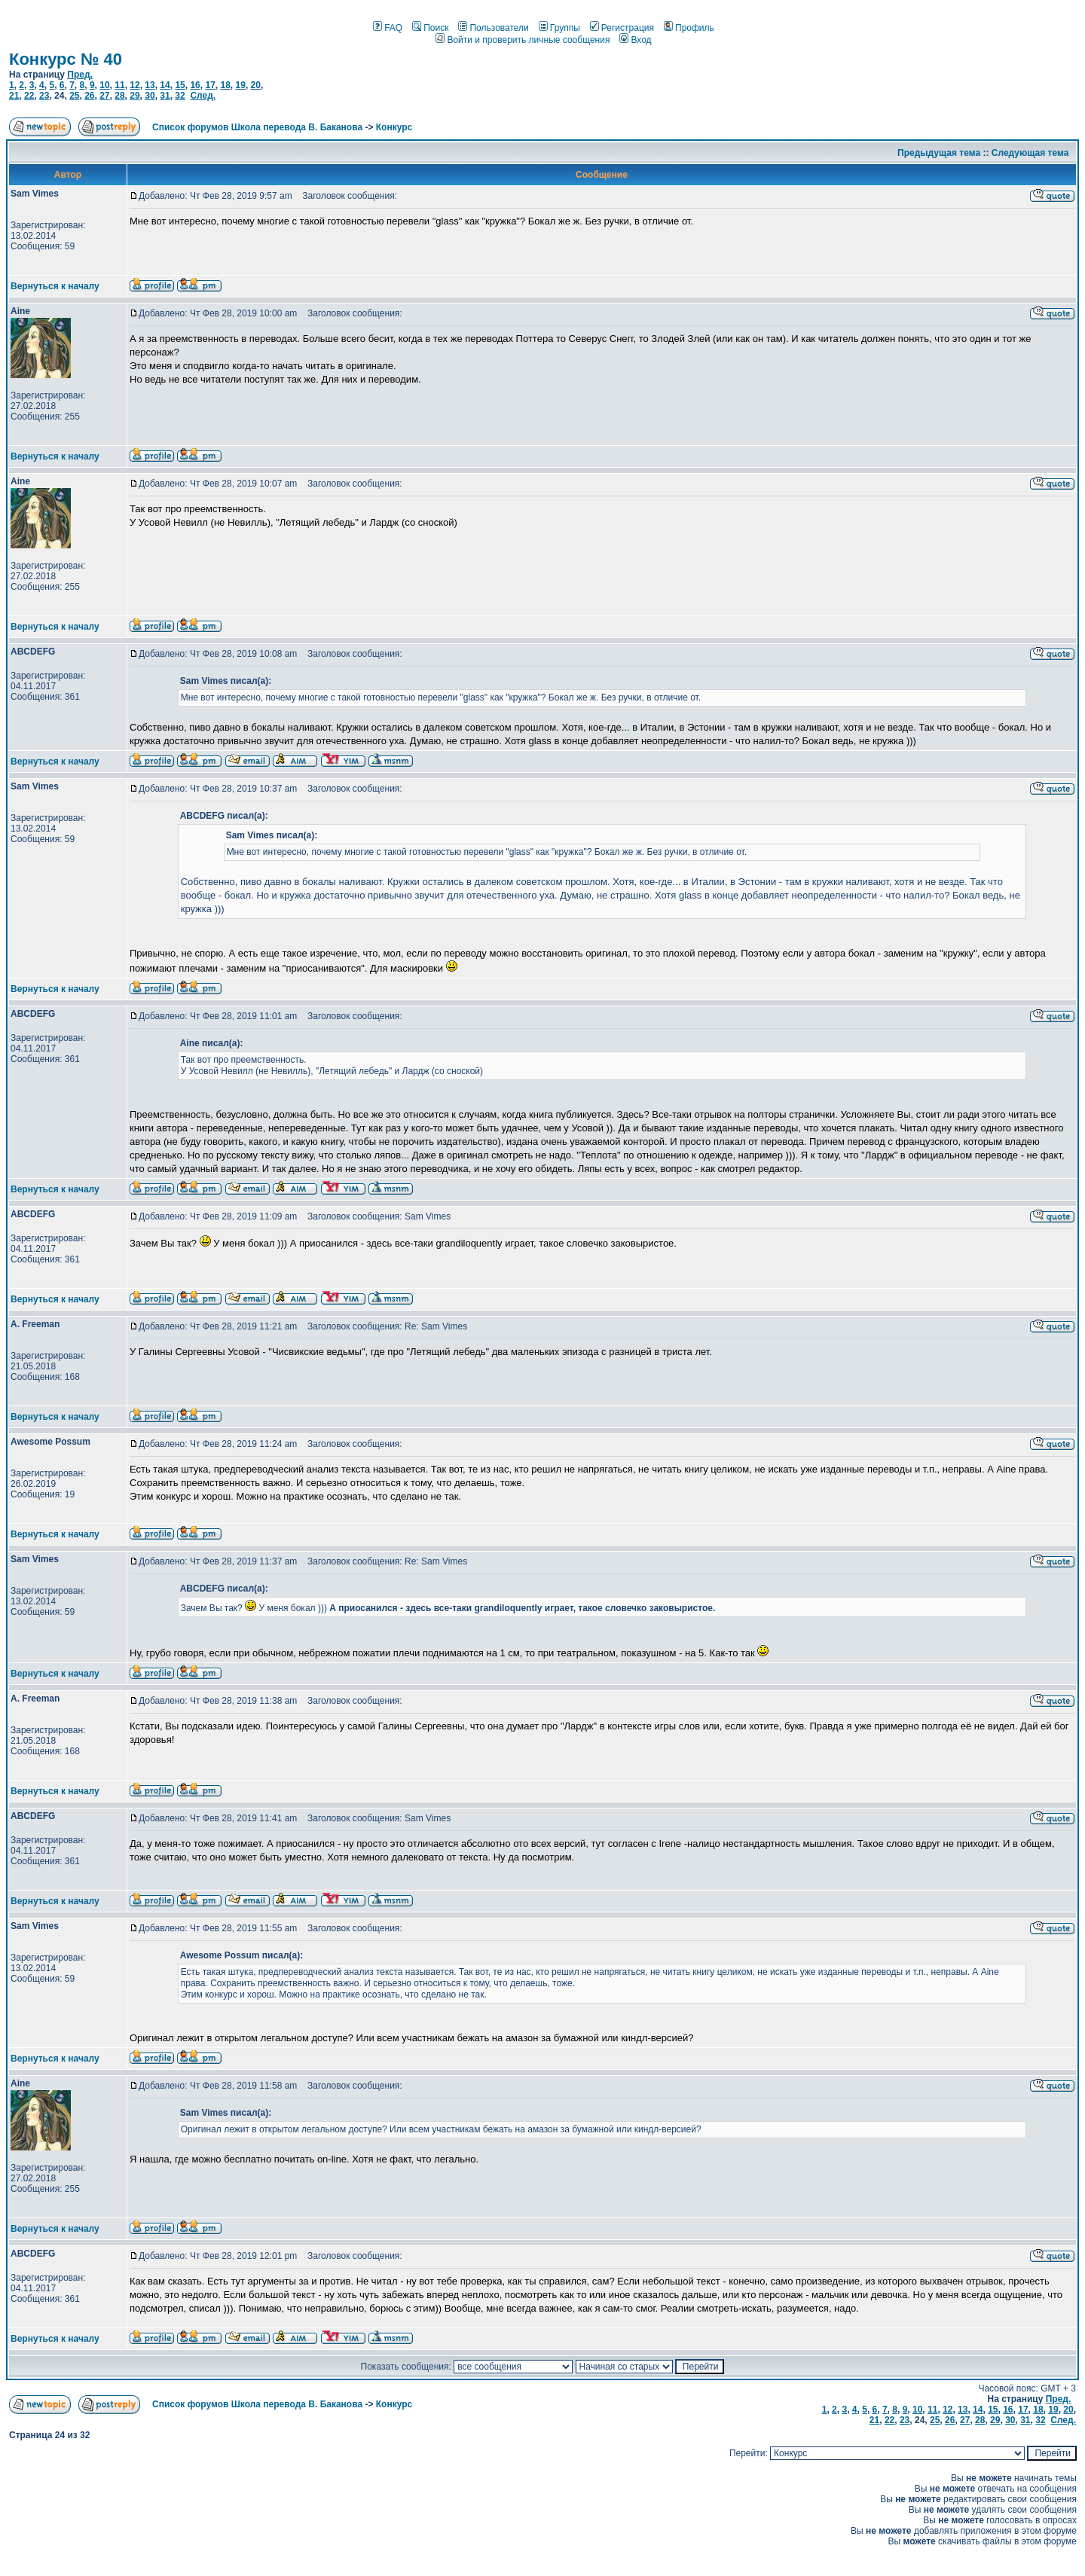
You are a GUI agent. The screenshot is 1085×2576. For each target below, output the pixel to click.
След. (202, 95)
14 (165, 85)
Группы (559, 28)
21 (14, 95)
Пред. (80, 74)
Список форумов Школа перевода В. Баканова (257, 127)
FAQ (387, 28)
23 (44, 95)
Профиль (689, 28)
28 (119, 95)
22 (29, 95)
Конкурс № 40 (65, 59)
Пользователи (493, 28)
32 (180, 95)
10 (104, 85)
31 (165, 95)
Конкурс (394, 127)
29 (134, 95)
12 (134, 85)
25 (74, 95)
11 (119, 85)
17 (210, 85)
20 (256, 85)
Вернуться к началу (55, 286)
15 (180, 85)
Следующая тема (1030, 153)
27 (104, 95)
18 (225, 85)
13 (149, 85)
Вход (635, 40)
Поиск (430, 28)
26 (89, 95)
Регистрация (622, 28)
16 (195, 85)
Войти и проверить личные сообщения (523, 40)
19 (241, 85)
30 (149, 95)
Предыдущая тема (938, 153)
